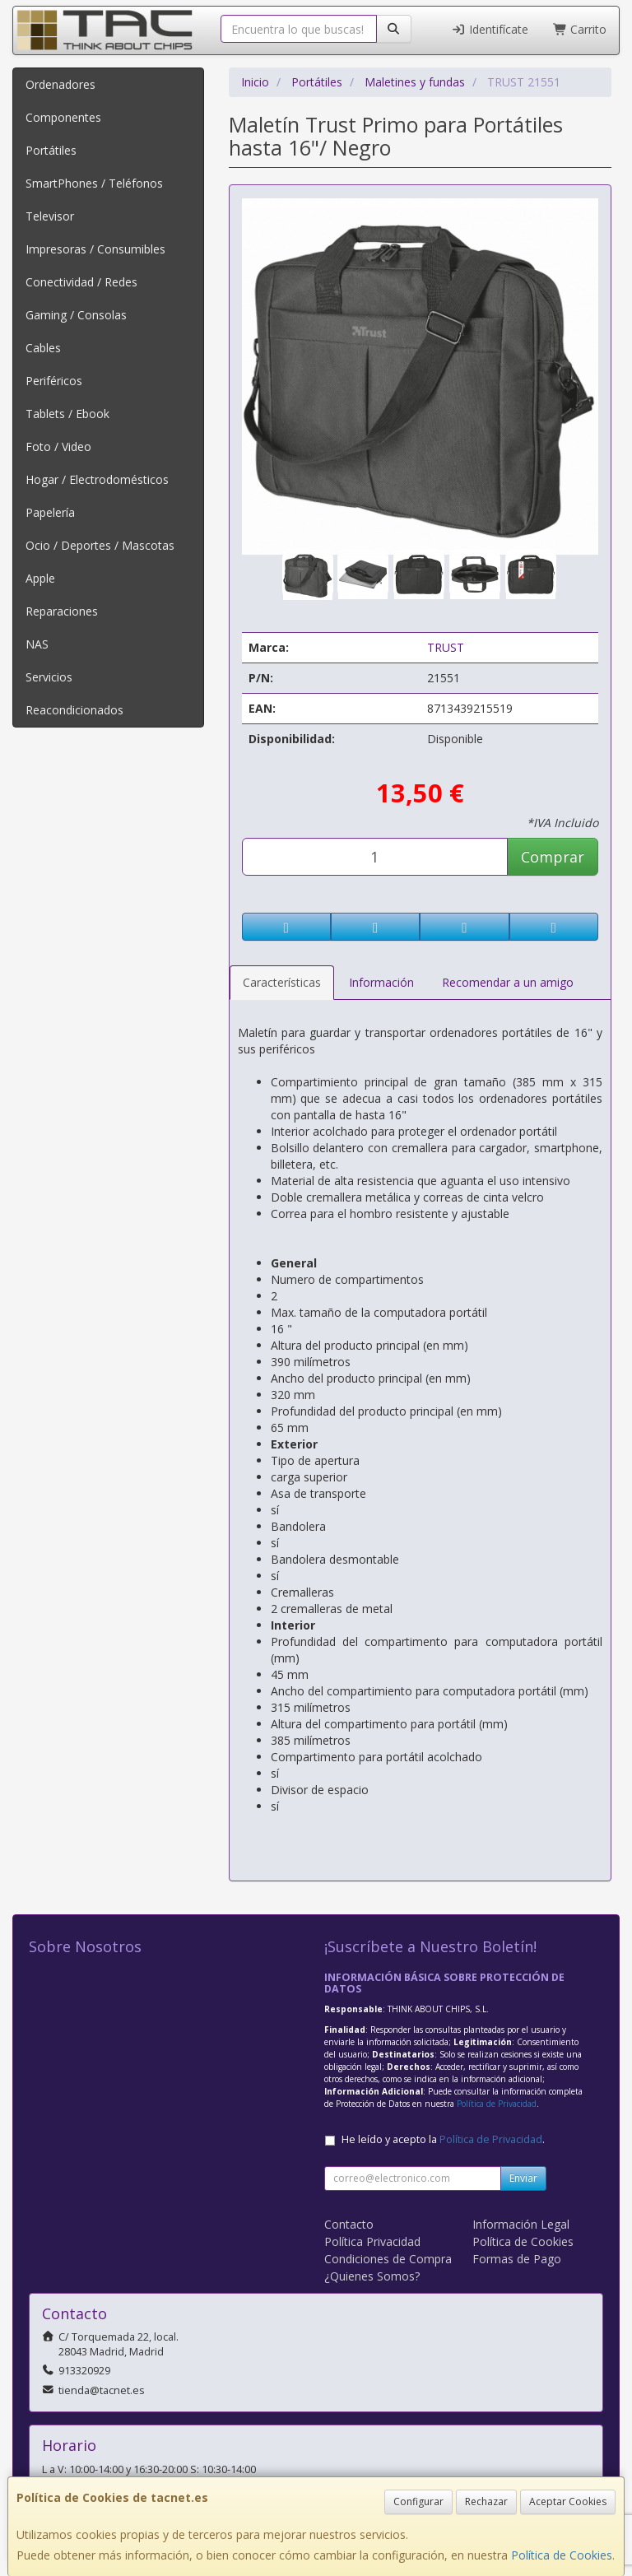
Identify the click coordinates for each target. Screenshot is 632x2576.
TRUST (445, 647)
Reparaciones (62, 611)
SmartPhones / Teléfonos (94, 183)
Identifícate (489, 29)
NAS (37, 644)
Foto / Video (58, 446)
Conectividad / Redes (81, 282)
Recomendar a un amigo (508, 982)
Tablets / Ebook (67, 413)
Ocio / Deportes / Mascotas (100, 545)
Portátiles (51, 150)
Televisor (50, 216)
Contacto (349, 2224)
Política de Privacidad (497, 2103)
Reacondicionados (74, 710)
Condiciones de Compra (388, 2259)
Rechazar (486, 2502)
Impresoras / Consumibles (95, 249)
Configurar (418, 2502)
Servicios (49, 677)
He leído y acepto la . (443, 2139)
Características (282, 982)
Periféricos (54, 380)
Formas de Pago (516, 2259)
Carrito (580, 29)
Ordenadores (60, 84)
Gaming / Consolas (76, 315)
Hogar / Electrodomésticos (97, 479)
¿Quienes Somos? (372, 2276)
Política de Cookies (561, 2555)
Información (381, 982)
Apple (40, 578)
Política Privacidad (372, 2241)
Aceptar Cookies (567, 2502)
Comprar (552, 857)
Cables (43, 348)
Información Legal (520, 2224)
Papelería (50, 512)
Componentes (63, 117)
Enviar (523, 2178)
